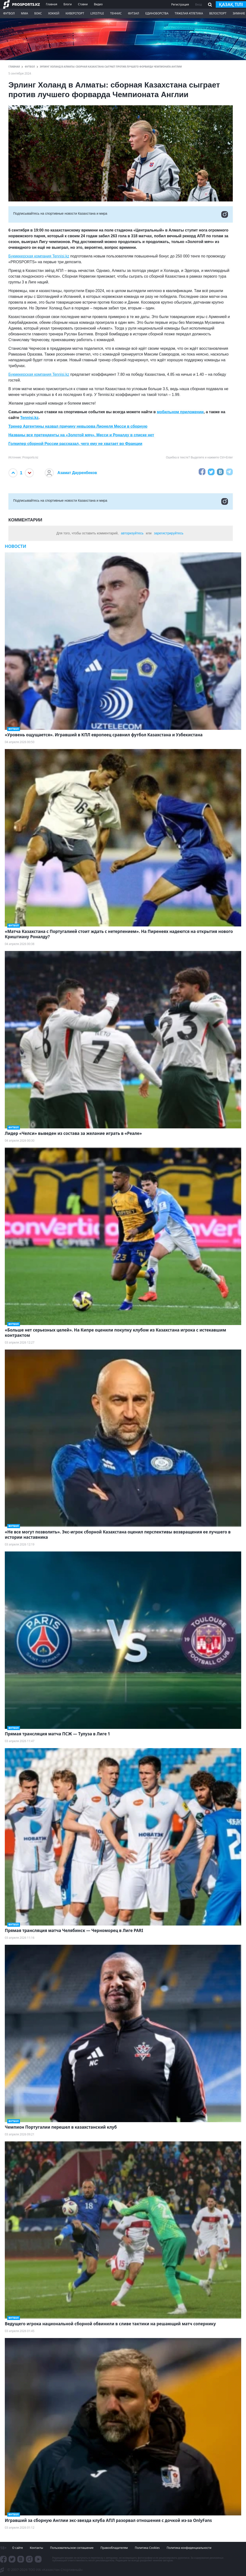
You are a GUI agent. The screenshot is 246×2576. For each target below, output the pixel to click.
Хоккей (53, 13)
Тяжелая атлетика (189, 13)
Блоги (67, 4)
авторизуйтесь (132, 533)
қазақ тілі (231, 4)
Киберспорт (75, 13)
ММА (24, 13)
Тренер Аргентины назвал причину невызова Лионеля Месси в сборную (77, 426)
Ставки (83, 4)
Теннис (116, 13)
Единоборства (156, 13)
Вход (198, 4)
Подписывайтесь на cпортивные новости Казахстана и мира (120, 214)
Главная (51, 4)
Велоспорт (218, 13)
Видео (98, 4)
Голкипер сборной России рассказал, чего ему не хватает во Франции (75, 444)
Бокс (38, 13)
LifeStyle (97, 13)
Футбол (9, 13)
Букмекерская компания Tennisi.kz (38, 256)
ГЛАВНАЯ (14, 66)
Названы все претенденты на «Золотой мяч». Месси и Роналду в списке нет (81, 435)
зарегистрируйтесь (169, 533)
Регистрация (180, 4)
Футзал (133, 13)
